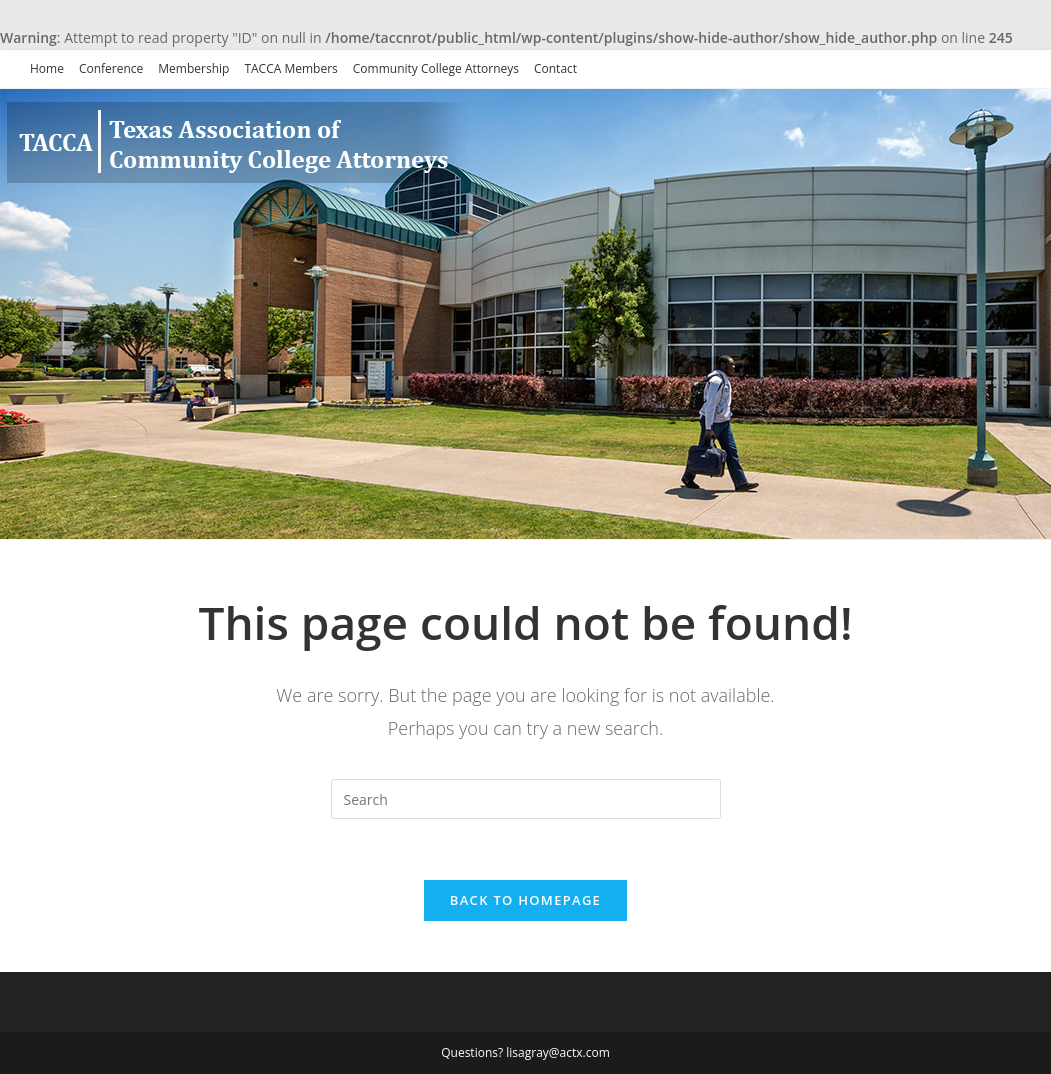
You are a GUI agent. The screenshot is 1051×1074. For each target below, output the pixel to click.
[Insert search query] (526, 799)
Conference (111, 68)
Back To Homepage (525, 900)
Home (47, 68)
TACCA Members (290, 68)
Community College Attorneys (436, 68)
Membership (193, 68)
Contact (555, 68)
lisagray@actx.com (558, 1052)
